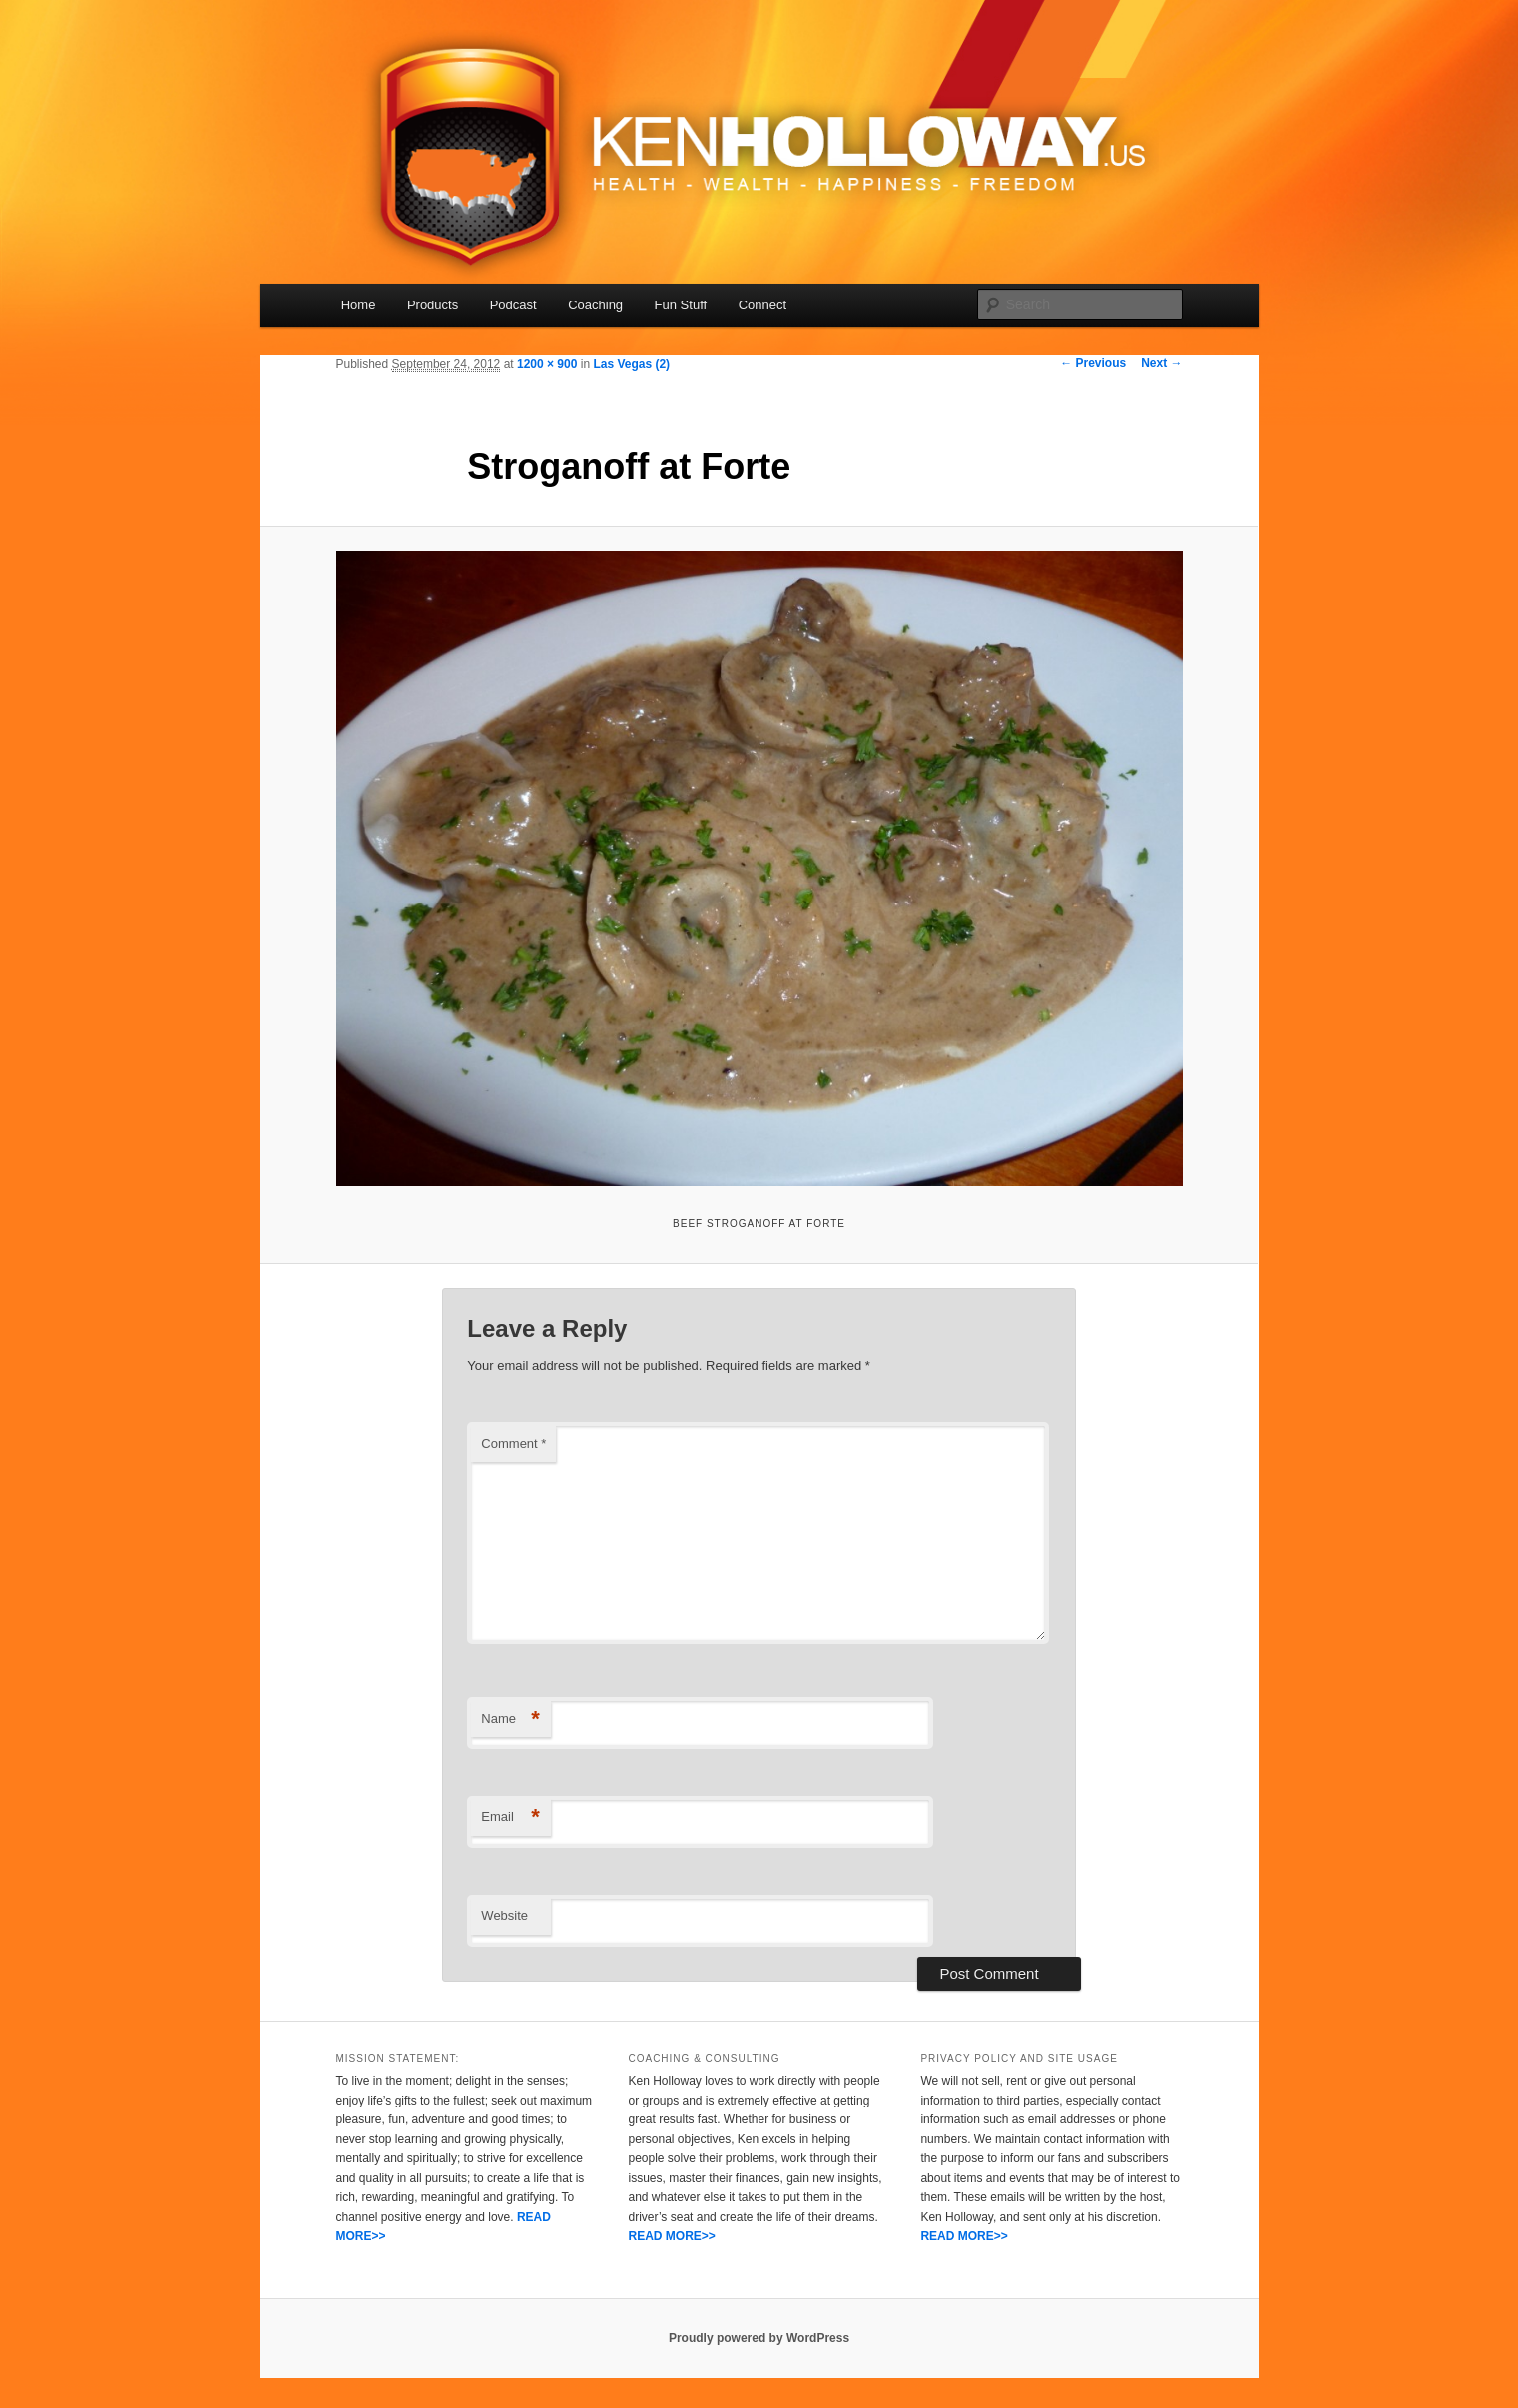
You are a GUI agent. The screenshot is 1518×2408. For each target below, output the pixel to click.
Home (358, 305)
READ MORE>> (671, 2236)
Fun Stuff (681, 305)
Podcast (513, 305)
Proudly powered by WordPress (759, 2338)
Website (504, 1915)
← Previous (1093, 363)
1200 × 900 (547, 364)
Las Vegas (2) (631, 364)
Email (510, 1817)
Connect (762, 305)
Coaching (595, 305)
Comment (513, 1443)
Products (432, 305)
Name (510, 1719)
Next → (1161, 363)
